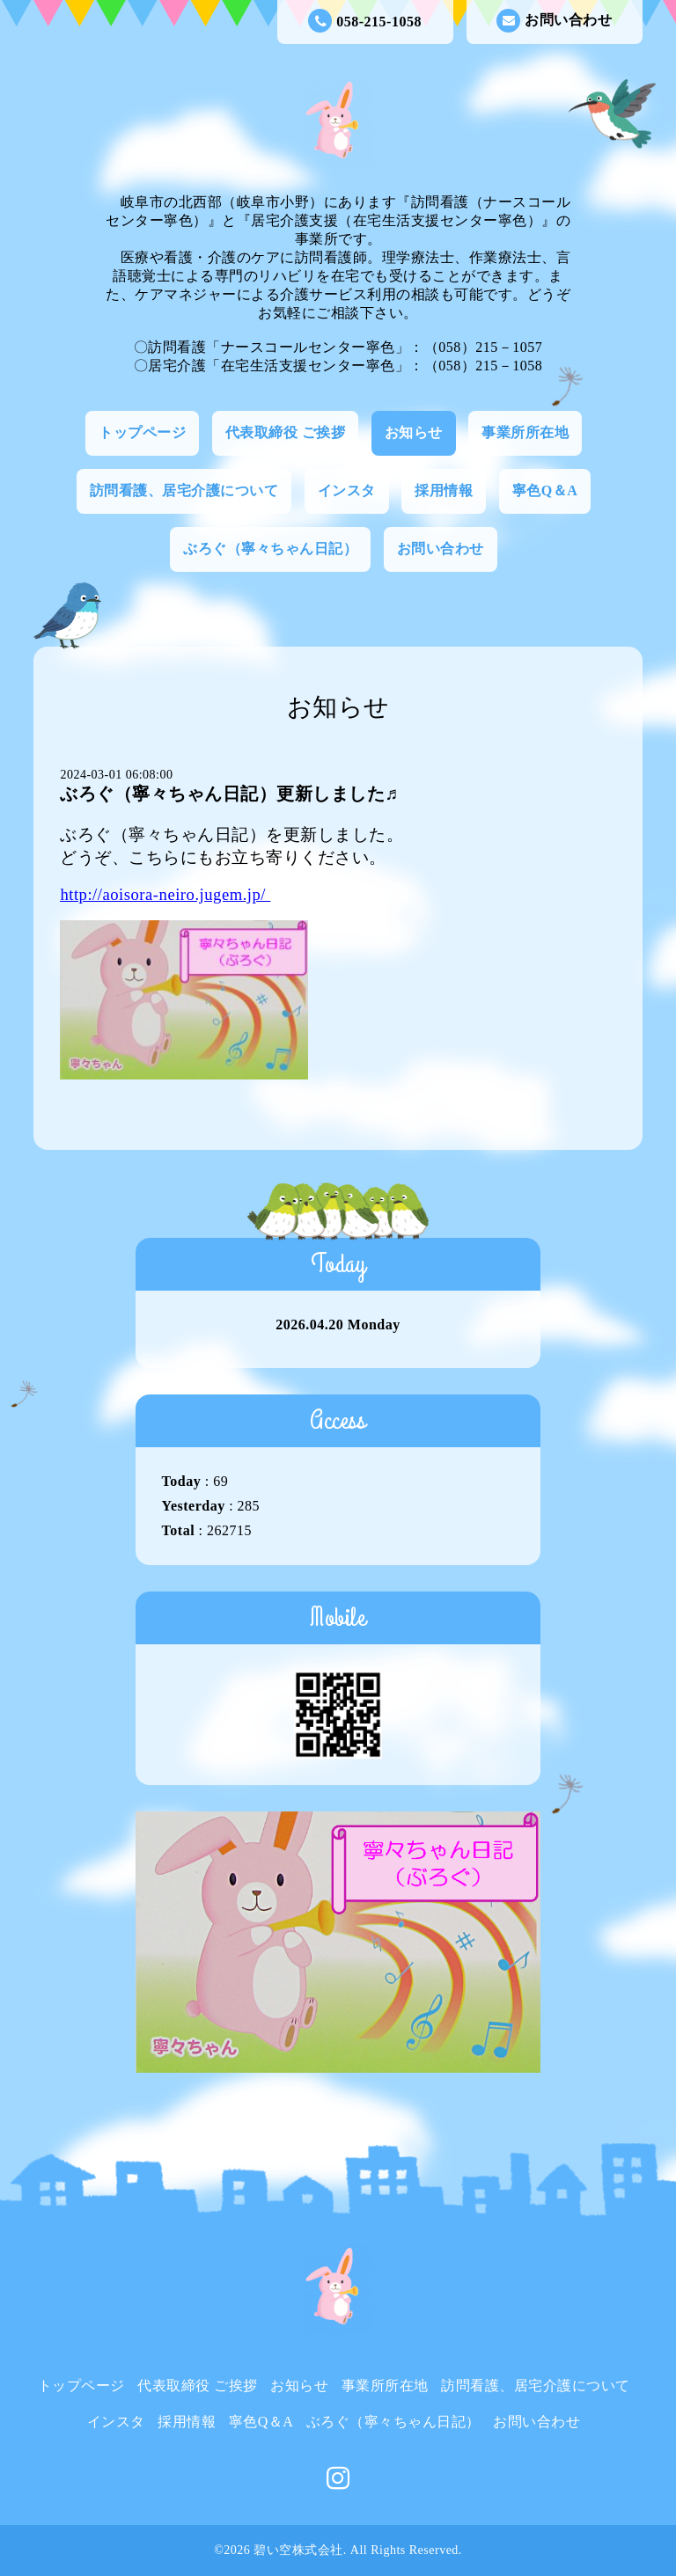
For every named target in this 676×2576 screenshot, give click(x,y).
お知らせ (414, 432)
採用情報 (444, 490)
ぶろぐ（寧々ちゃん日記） (270, 548)
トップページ (142, 432)
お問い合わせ (554, 21)
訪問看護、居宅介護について (184, 490)
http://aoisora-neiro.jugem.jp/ (163, 894)
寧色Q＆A (545, 490)
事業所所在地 (525, 432)
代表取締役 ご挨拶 (285, 432)
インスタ (347, 490)
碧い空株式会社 (298, 2550)
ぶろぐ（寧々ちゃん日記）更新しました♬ (229, 793)
